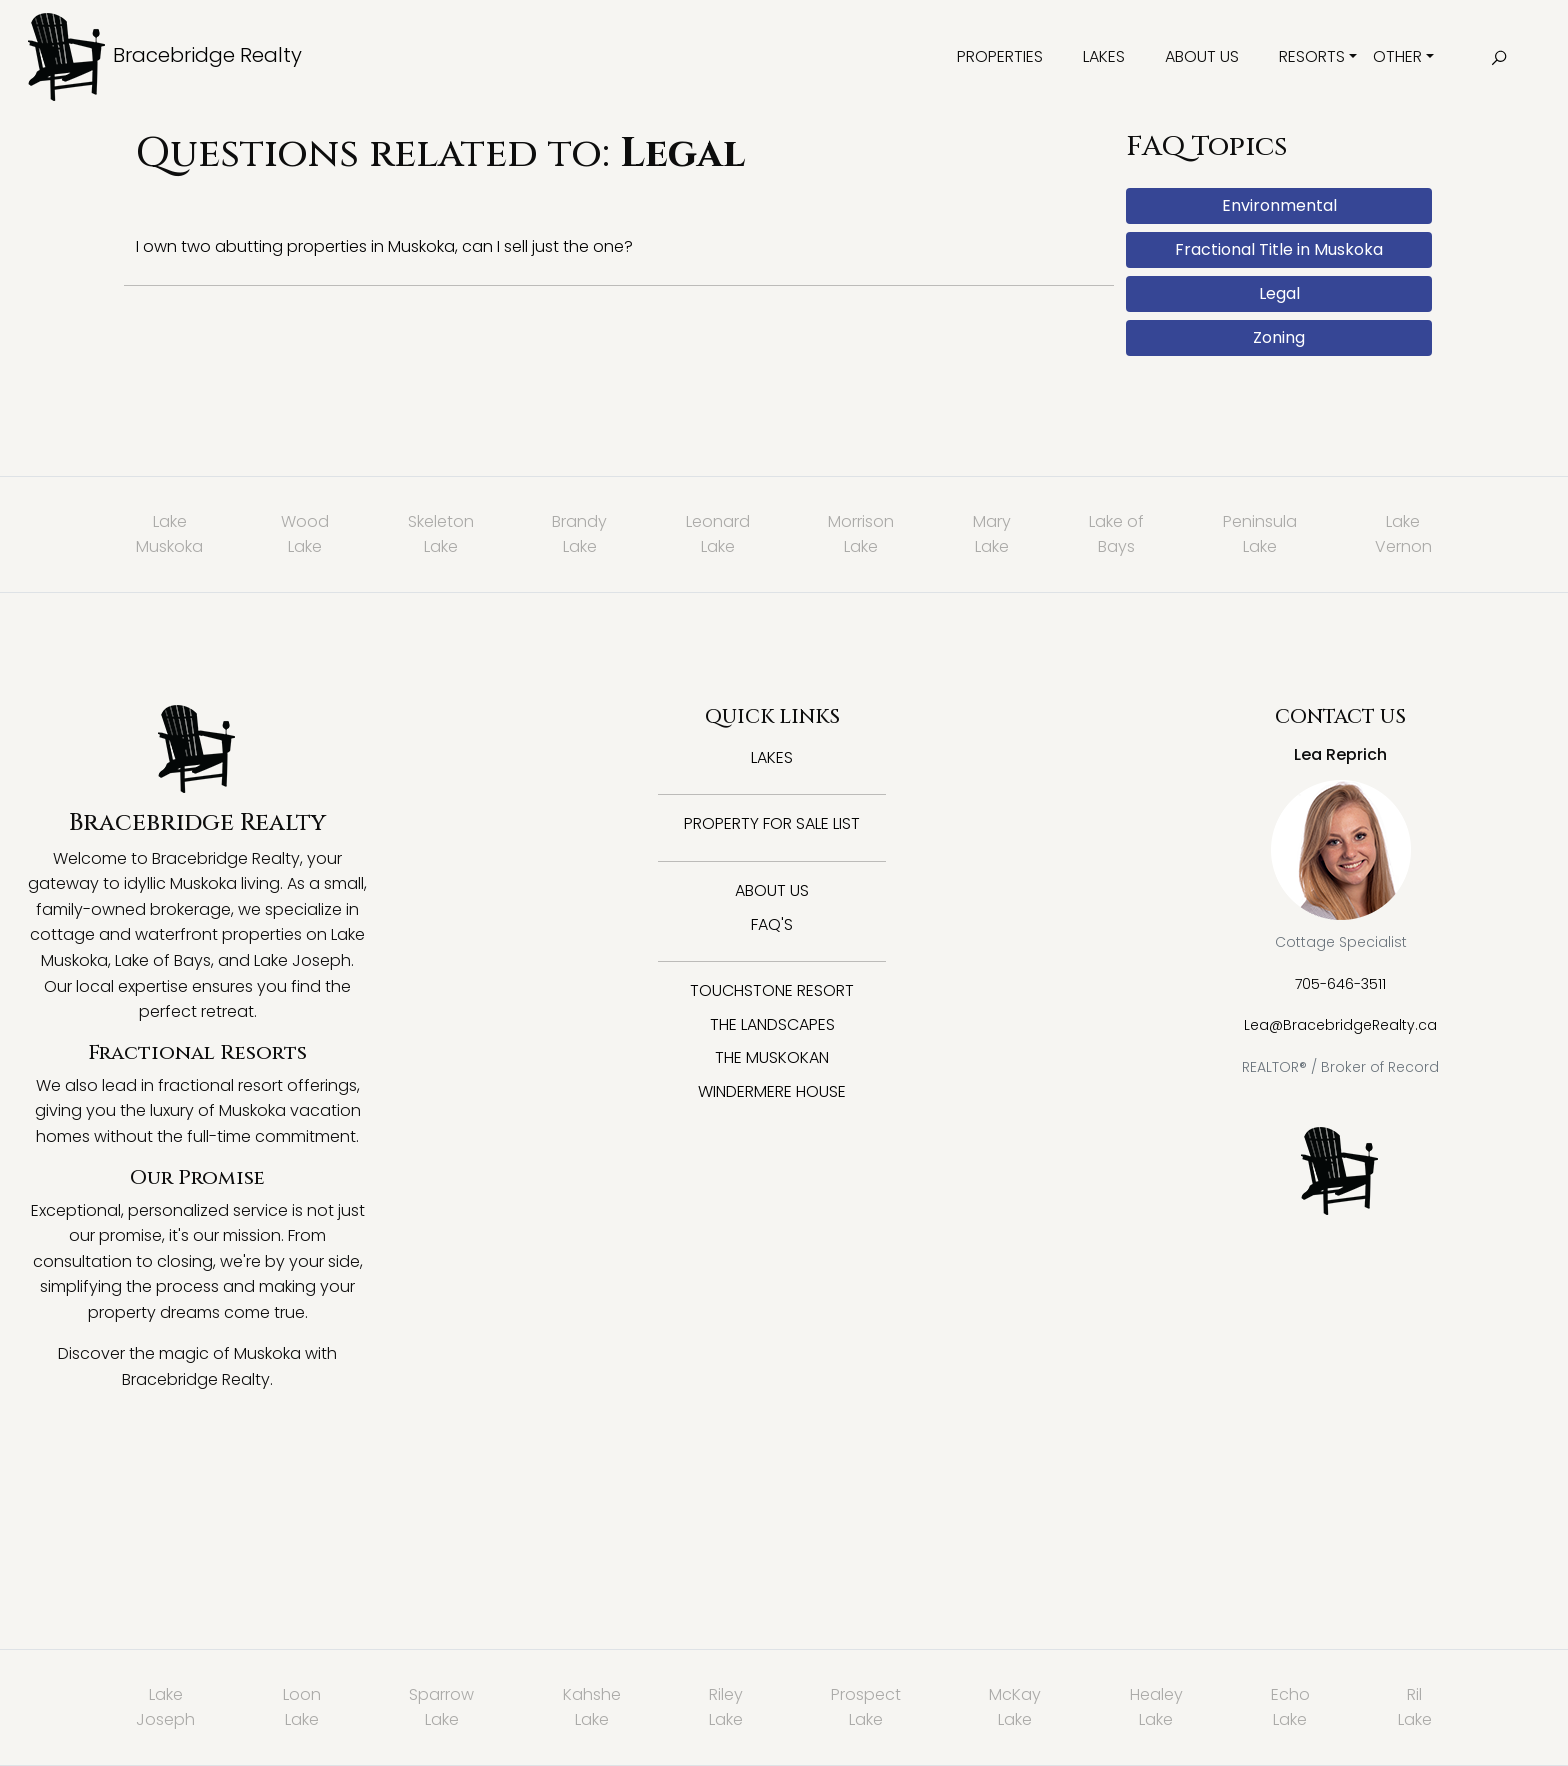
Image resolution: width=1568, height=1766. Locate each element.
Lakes (1104, 56)
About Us (1202, 56)
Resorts (1312, 56)
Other (1397, 56)
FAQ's (772, 924)
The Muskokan (772, 1057)
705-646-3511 (1340, 984)
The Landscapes (772, 1024)
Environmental (1279, 205)
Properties (1000, 56)
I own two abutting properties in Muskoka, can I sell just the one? (384, 246)
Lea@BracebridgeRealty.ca (1340, 1025)
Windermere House (772, 1091)
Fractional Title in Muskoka (1279, 249)
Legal (1279, 293)
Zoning (1279, 337)
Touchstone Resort (772, 990)
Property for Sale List (772, 823)
